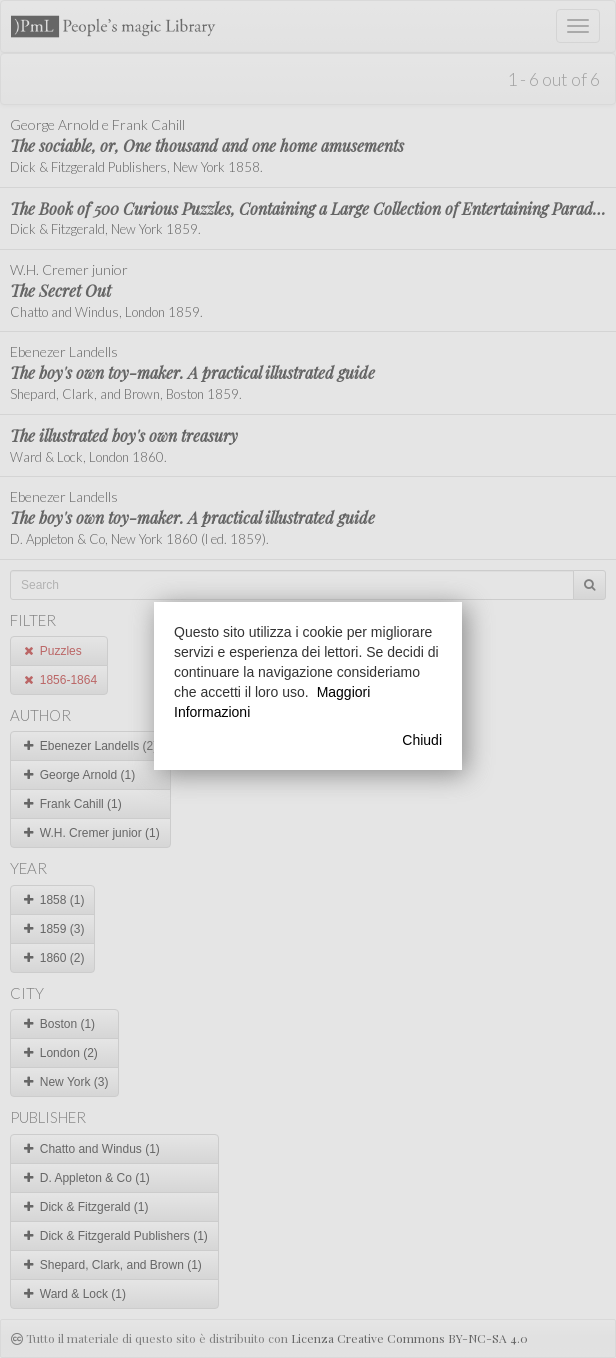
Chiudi (422, 740)
